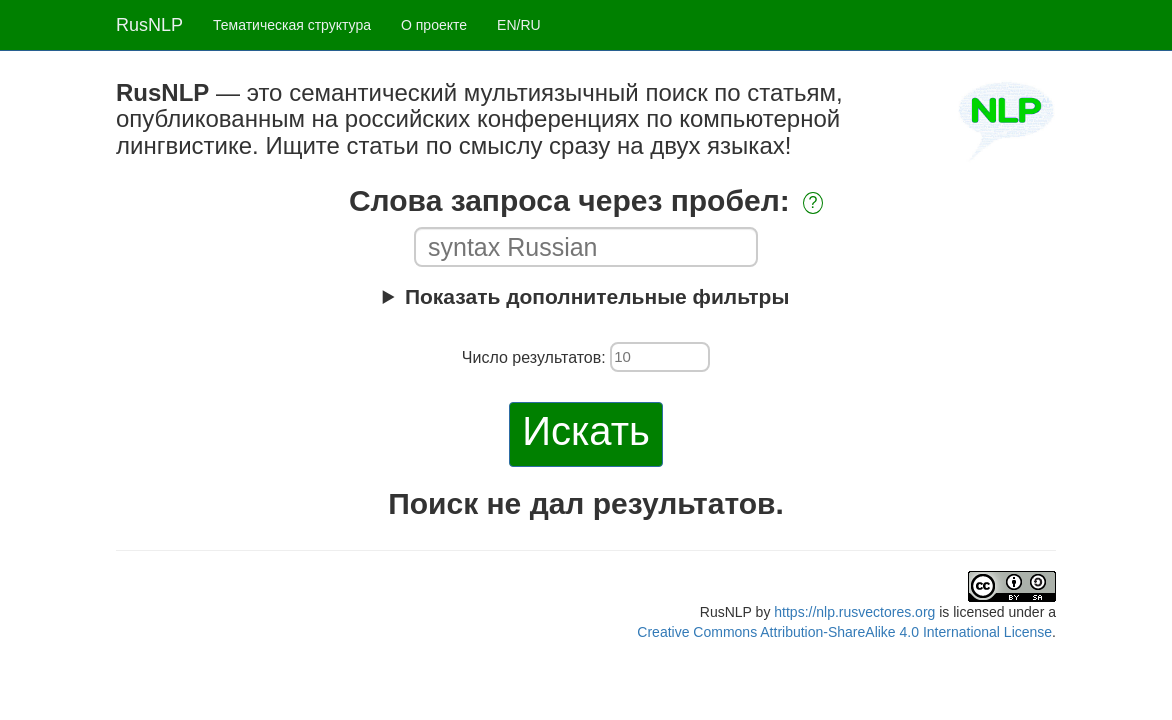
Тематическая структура (292, 25)
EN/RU (519, 25)
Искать (586, 431)
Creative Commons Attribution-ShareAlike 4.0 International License (844, 632)
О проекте (434, 25)
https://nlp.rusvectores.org (854, 612)
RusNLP (149, 25)
